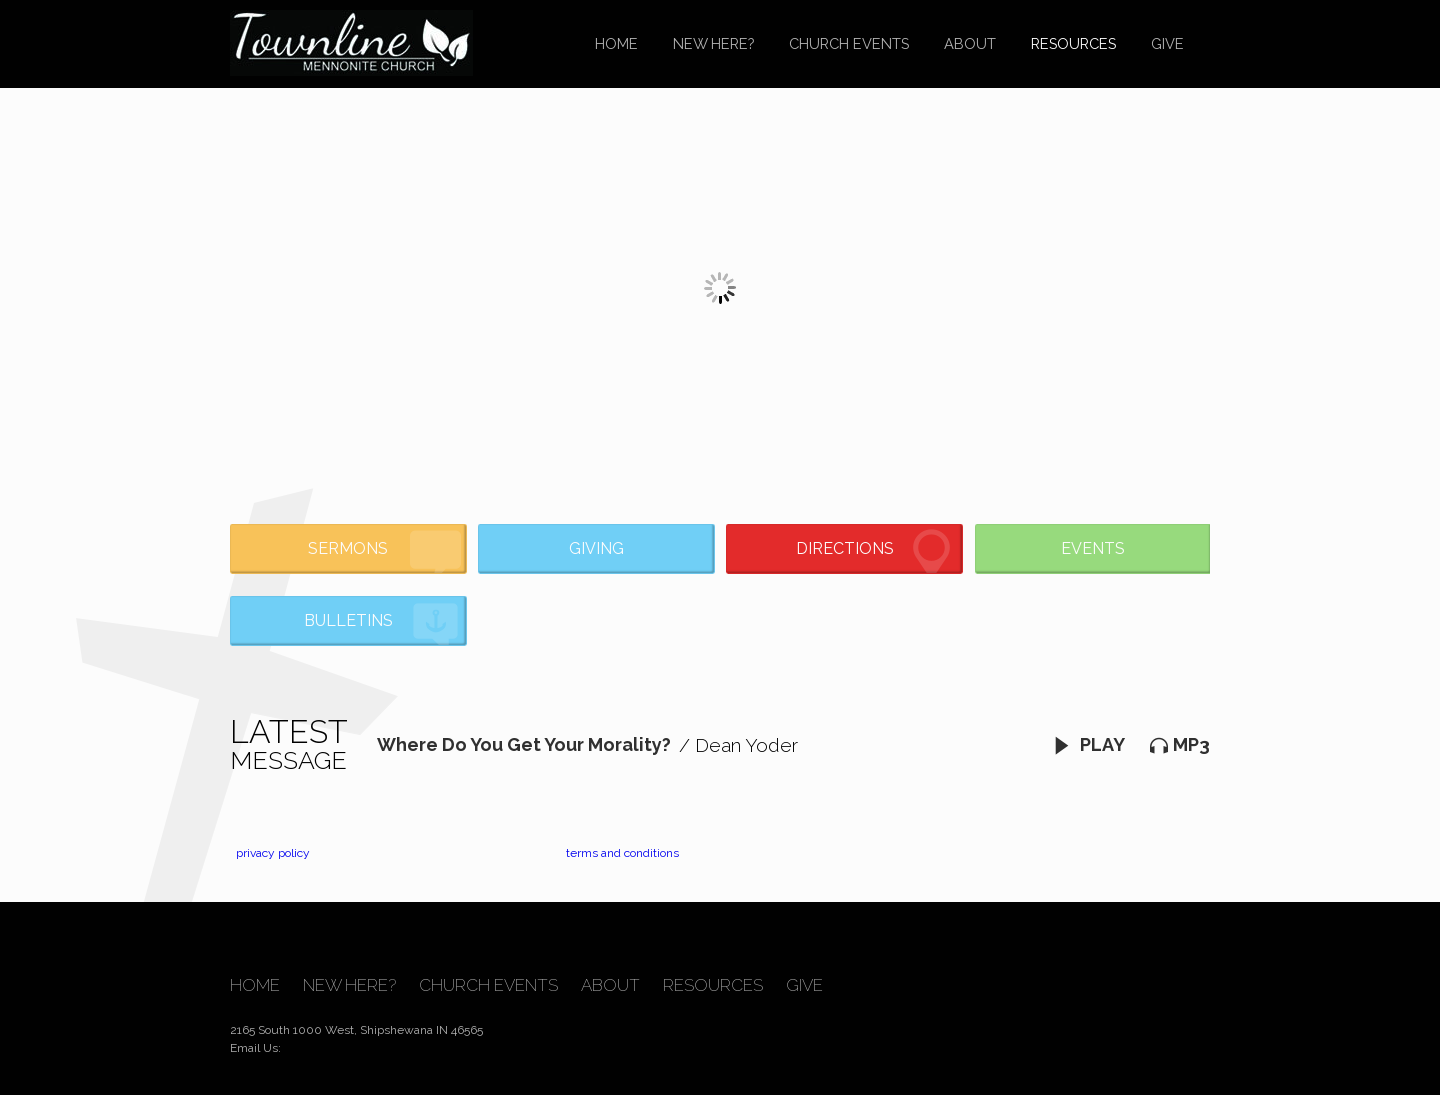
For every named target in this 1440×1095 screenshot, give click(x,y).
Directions (877, 551)
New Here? (713, 43)
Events (1093, 548)
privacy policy (273, 853)
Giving (596, 548)
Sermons (384, 551)
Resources (1073, 43)
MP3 (1180, 744)
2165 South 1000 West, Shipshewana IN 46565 (356, 1030)
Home (616, 43)
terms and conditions (622, 853)
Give (1167, 43)
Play (1089, 744)
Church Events (849, 43)
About (970, 43)
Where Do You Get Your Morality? (524, 744)
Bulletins (382, 624)
